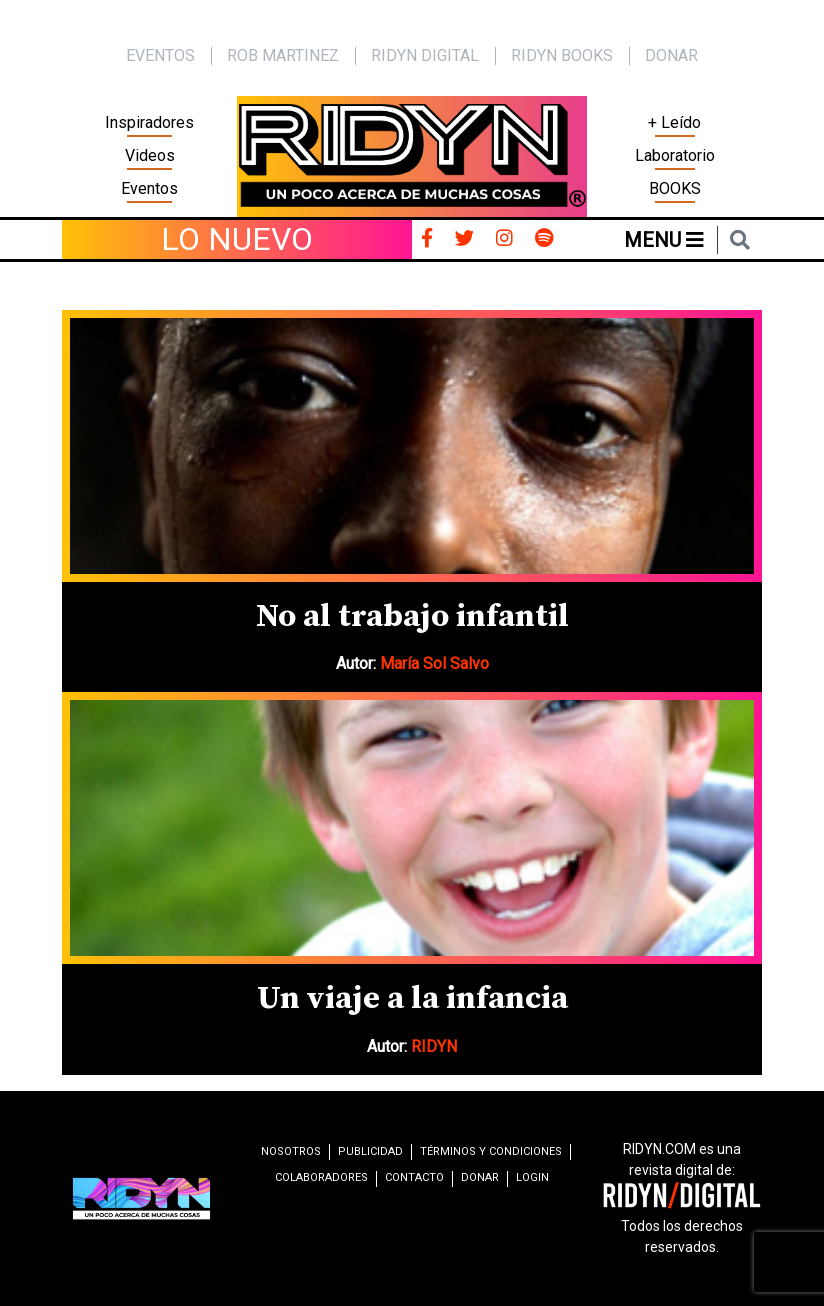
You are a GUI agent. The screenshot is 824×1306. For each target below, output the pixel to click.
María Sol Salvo (434, 663)
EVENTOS (160, 55)
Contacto (414, 1177)
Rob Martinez (283, 55)
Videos (150, 155)
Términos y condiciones (491, 1151)
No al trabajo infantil (412, 617)
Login (532, 1177)
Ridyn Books (562, 55)
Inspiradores (149, 122)
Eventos (149, 188)
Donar (671, 55)
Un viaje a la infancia (412, 999)
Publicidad (370, 1151)
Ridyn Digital (425, 55)
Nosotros (291, 1151)
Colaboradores (321, 1177)
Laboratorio (675, 155)
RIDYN (434, 1046)
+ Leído (674, 122)
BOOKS (675, 188)
